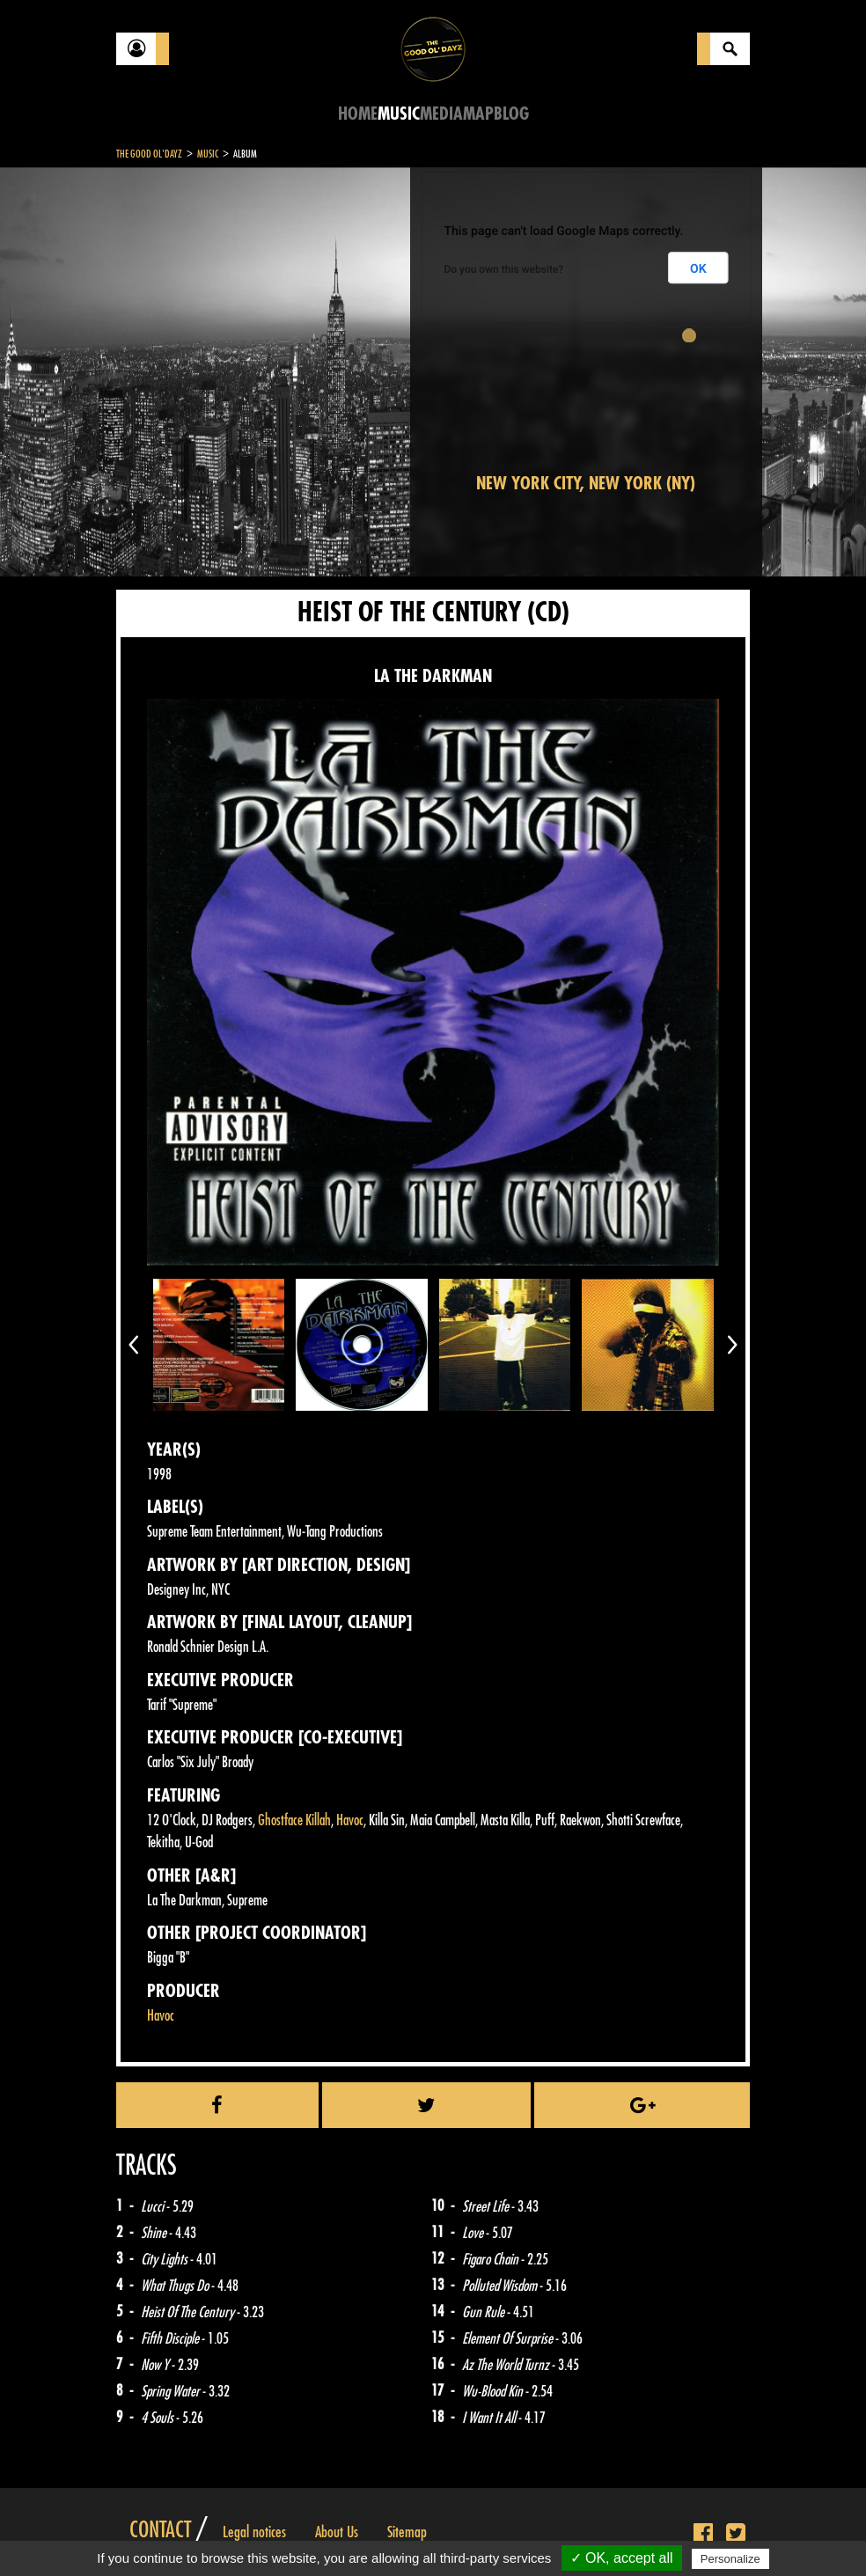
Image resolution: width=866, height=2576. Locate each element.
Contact (160, 2530)
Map (478, 114)
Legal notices (254, 2532)
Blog (511, 114)
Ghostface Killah (294, 1820)
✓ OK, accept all (621, 2557)
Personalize (730, 2558)
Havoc (349, 1820)
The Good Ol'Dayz (149, 154)
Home (358, 114)
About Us (336, 2532)
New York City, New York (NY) (585, 483)
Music (399, 114)
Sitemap (407, 2532)
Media (441, 114)
